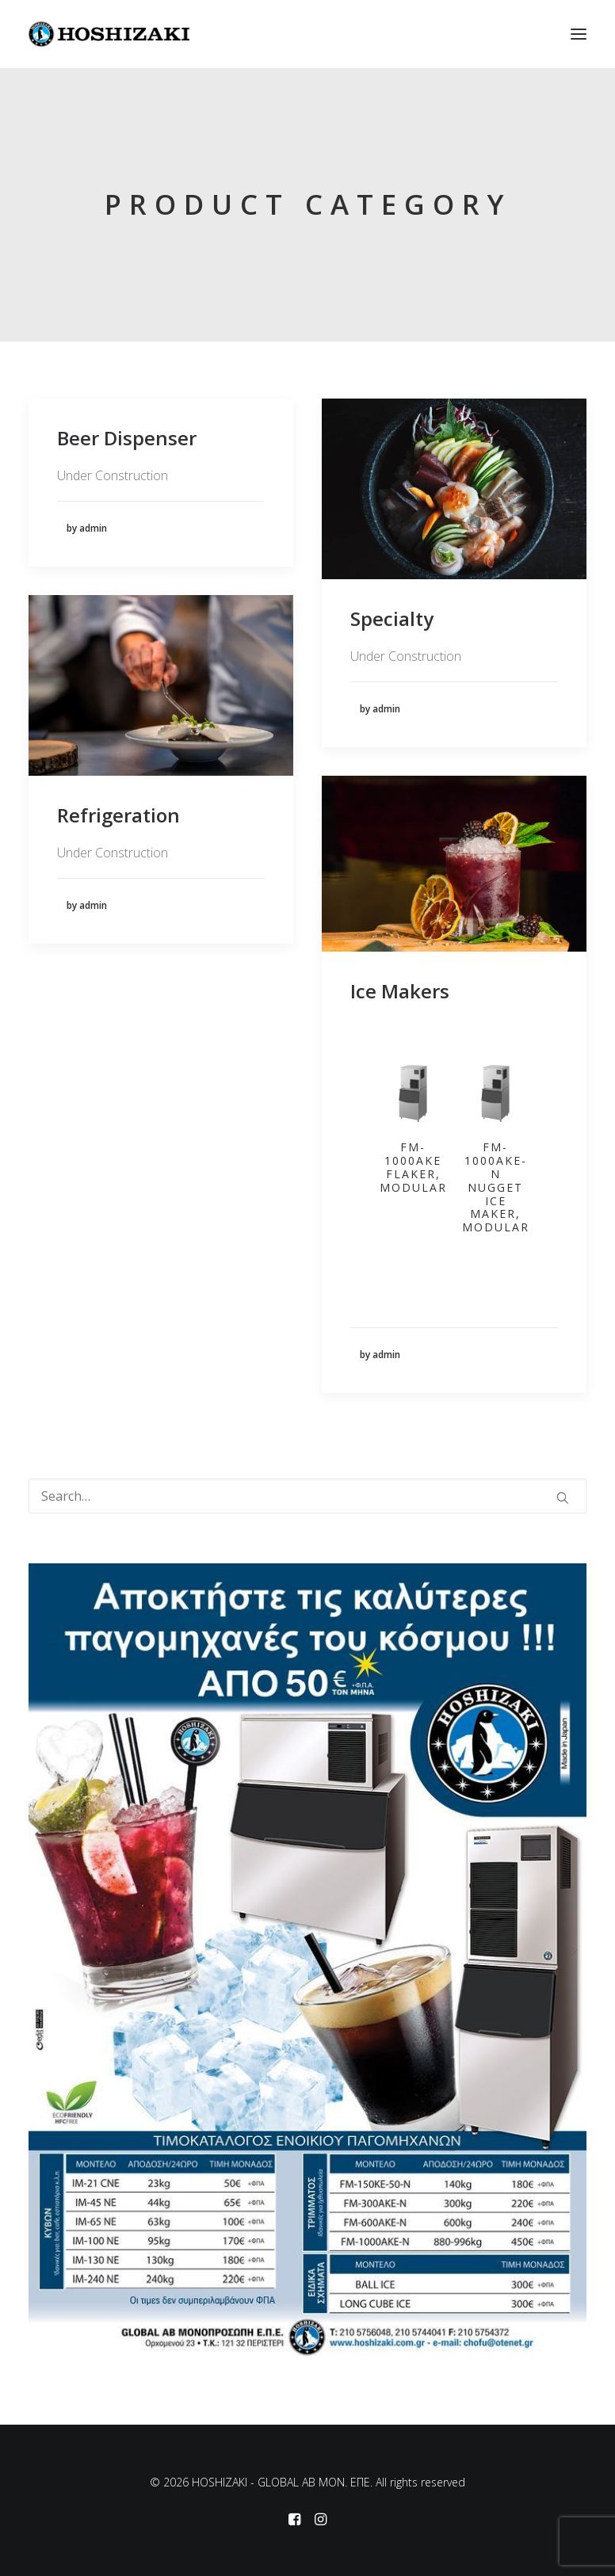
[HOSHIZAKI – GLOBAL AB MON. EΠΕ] (109, 34)
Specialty (392, 618)
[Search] (307, 1496)
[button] (578, 34)
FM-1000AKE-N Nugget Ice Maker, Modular (495, 1187)
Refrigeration (118, 815)
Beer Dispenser (127, 438)
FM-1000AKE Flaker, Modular (413, 1166)
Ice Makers (399, 991)
